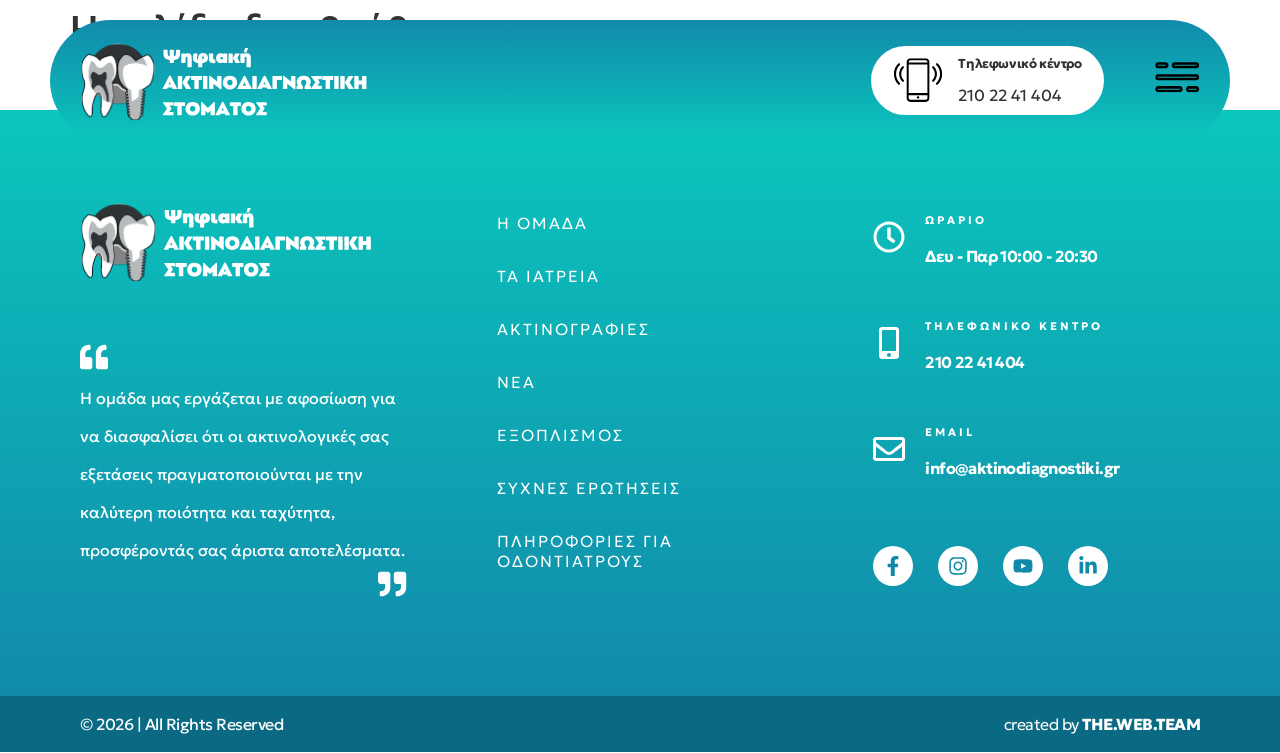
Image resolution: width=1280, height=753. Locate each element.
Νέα (516, 383)
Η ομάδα (542, 224)
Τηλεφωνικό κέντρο (1016, 63)
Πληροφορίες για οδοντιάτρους (585, 552)
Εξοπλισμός (560, 436)
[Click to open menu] (1175, 77)
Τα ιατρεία (548, 277)
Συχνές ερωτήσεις (589, 489)
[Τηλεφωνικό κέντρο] (915, 80)
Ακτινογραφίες (573, 330)
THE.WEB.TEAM (1141, 725)
